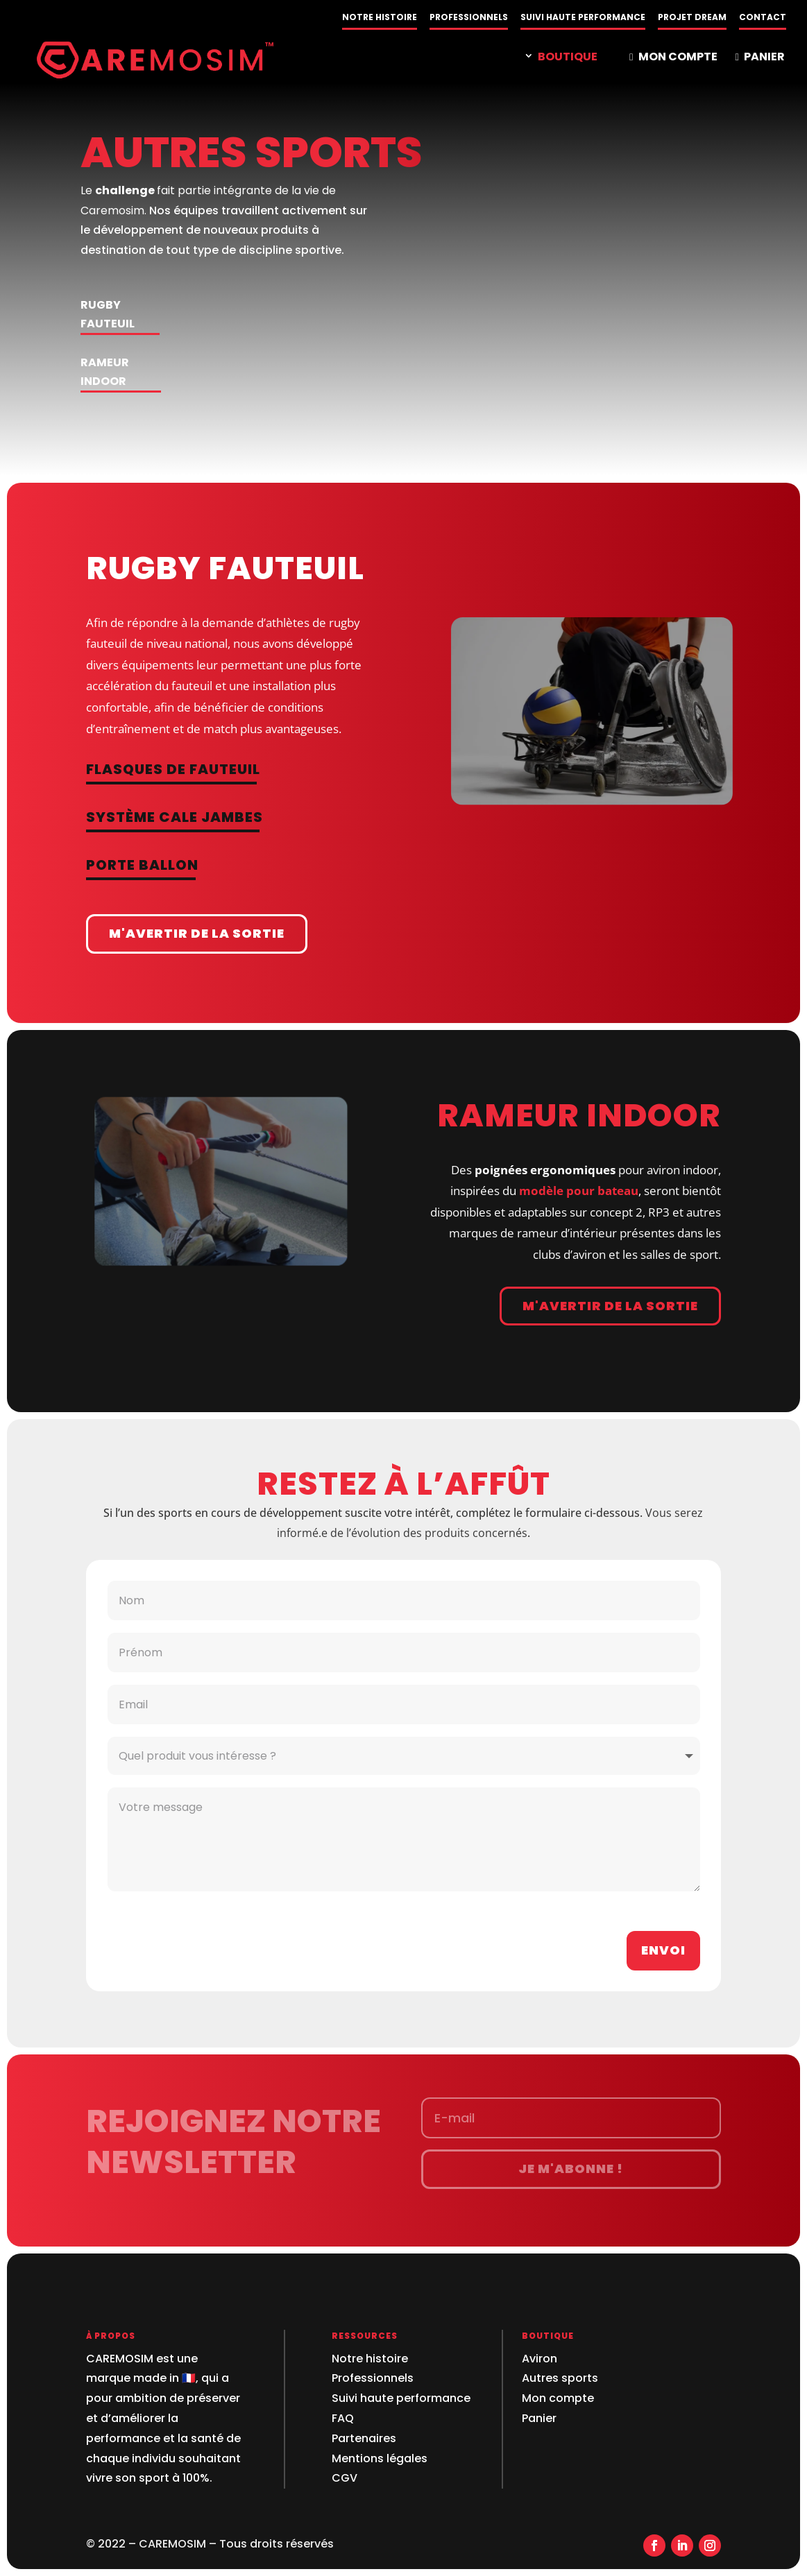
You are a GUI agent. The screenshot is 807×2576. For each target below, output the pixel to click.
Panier (539, 2418)
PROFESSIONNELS (469, 18)
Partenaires (364, 2438)
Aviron (539, 2359)
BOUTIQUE (567, 58)
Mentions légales (379, 2458)
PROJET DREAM (692, 18)
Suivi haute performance (401, 2398)
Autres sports (560, 2378)
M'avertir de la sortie (196, 933)
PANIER (760, 58)
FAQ (343, 2418)
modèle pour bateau (578, 1191)
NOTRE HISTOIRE (379, 18)
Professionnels (373, 2378)
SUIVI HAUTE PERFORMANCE (582, 18)
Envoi (663, 1950)
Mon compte (558, 2398)
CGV (344, 2478)
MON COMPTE (673, 58)
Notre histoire (370, 2359)
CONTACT (762, 18)
